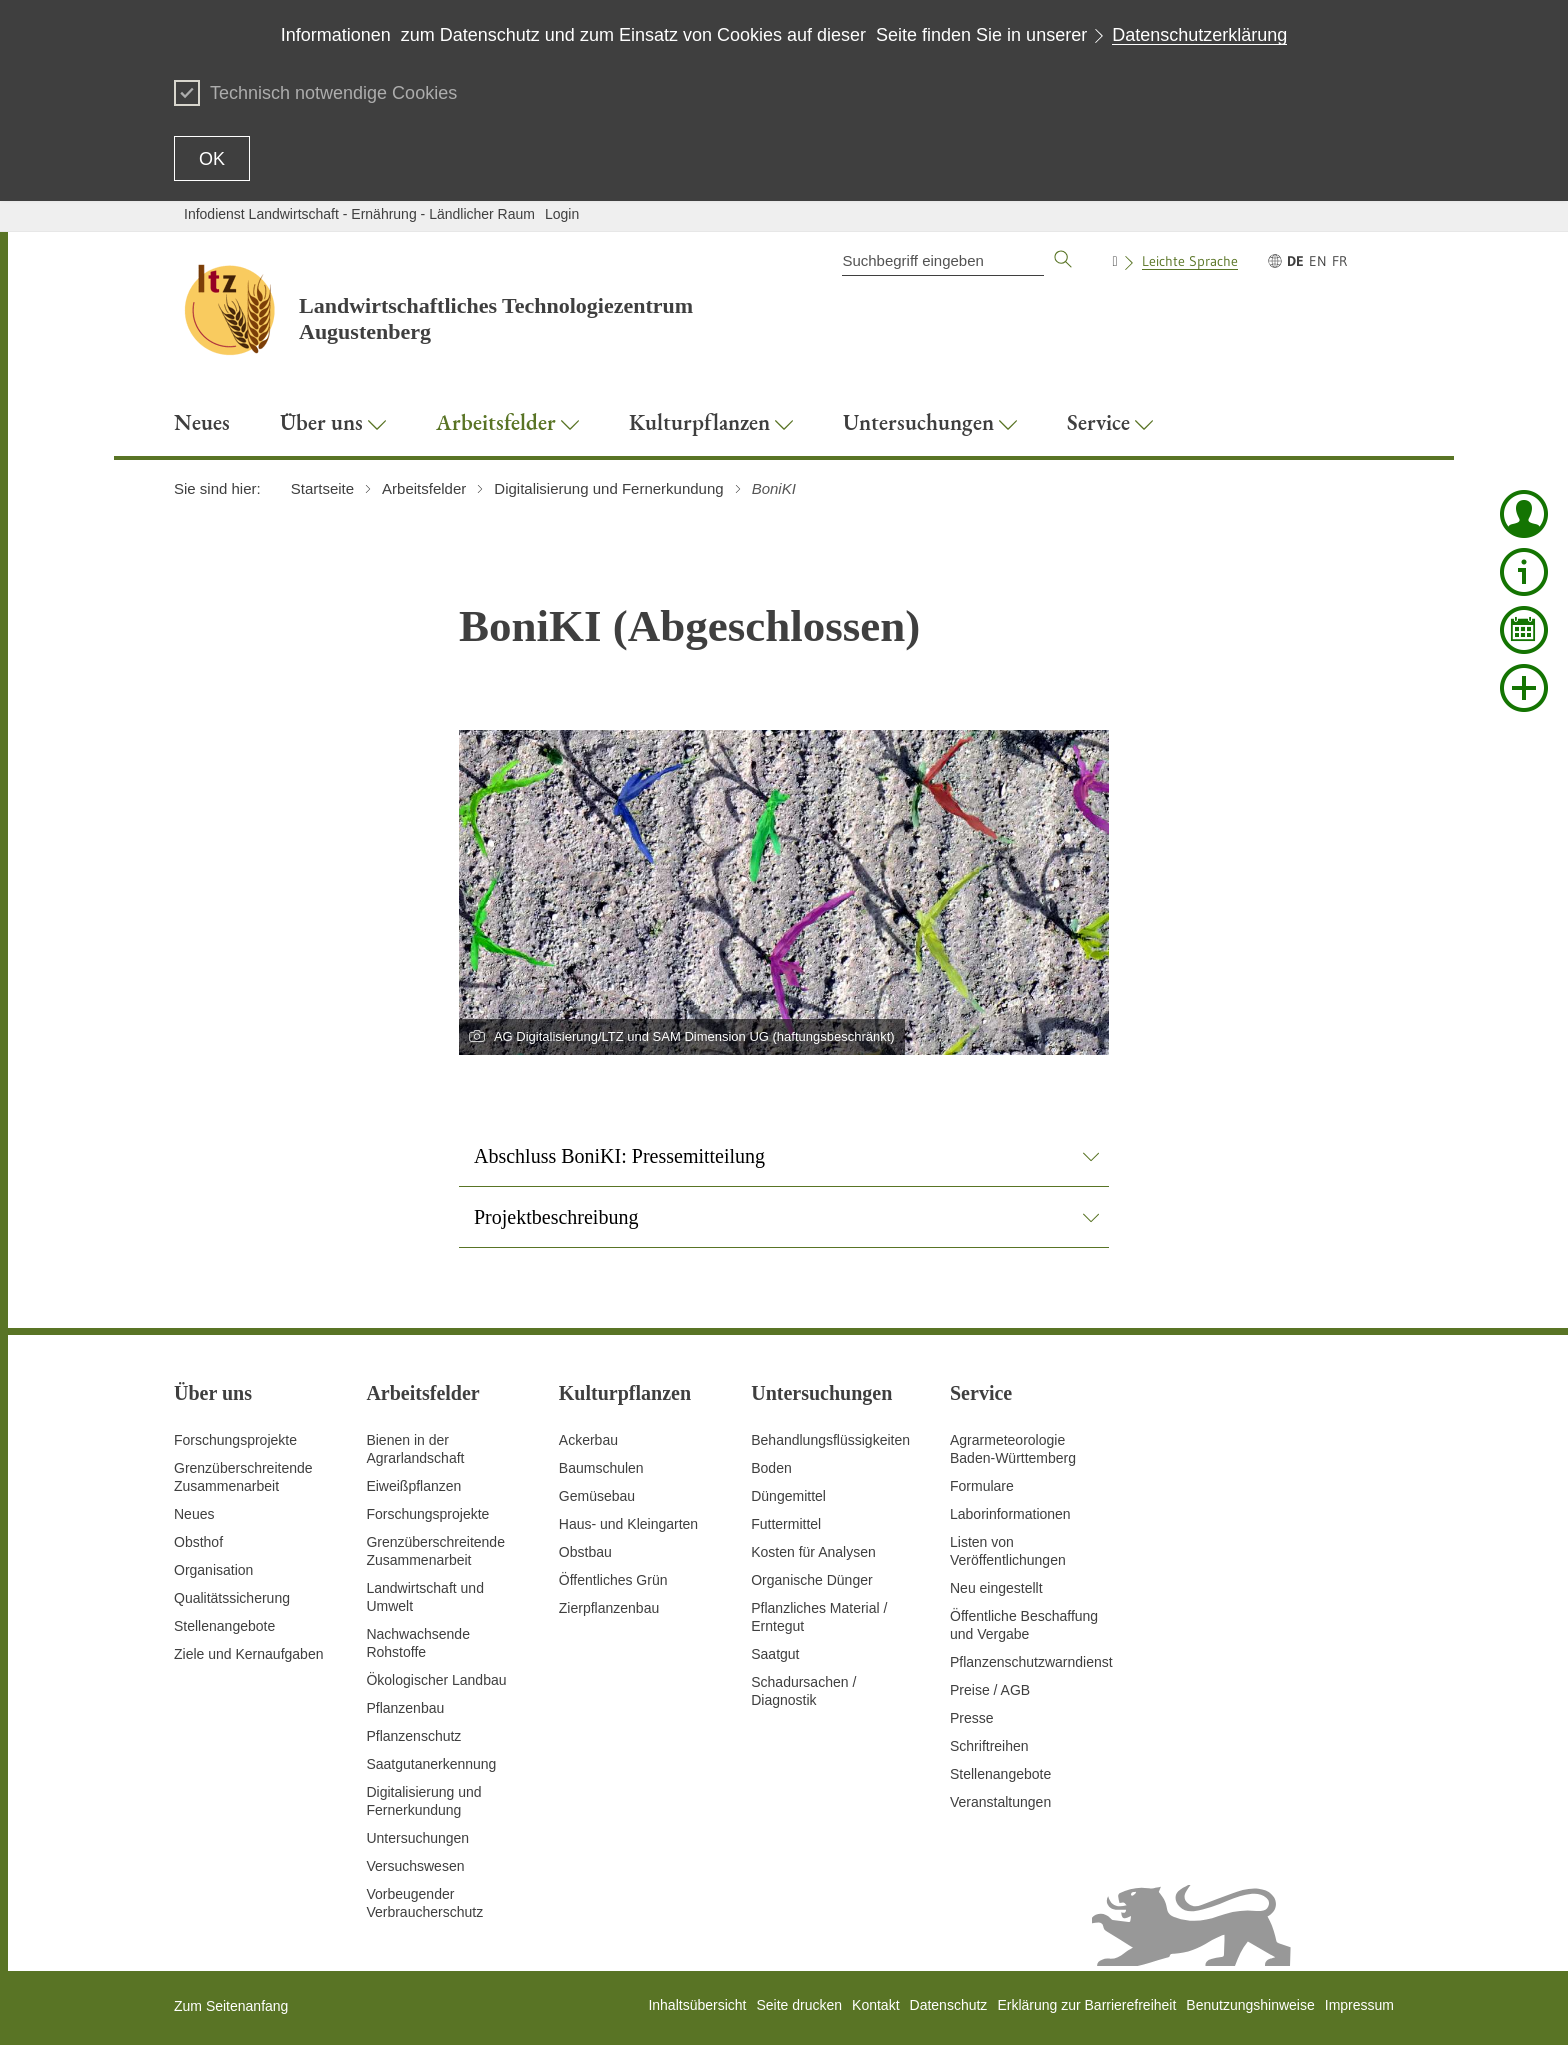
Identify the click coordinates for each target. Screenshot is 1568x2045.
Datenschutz (949, 2005)
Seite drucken (799, 2005)
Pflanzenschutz (413, 1736)
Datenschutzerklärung (1199, 35)
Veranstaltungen (1000, 1802)
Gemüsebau (597, 1496)
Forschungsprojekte (235, 1440)
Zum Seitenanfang (231, 2006)
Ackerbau (588, 1440)
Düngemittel (788, 1496)
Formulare (982, 1486)
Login (562, 214)
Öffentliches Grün (613, 1580)
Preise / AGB (990, 1690)
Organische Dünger (811, 1580)
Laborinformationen (1010, 1514)
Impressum (1359, 2005)
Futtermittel (786, 1524)
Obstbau (585, 1552)
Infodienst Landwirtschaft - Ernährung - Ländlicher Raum (359, 214)
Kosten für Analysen (813, 1552)
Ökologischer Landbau (436, 1680)
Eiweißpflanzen (413, 1486)
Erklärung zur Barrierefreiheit (1086, 2005)
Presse (972, 1718)
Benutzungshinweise (1250, 2005)
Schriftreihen (989, 1746)
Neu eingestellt (996, 1588)
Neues (194, 1514)
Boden (771, 1468)
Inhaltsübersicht (697, 2005)
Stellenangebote (224, 1626)
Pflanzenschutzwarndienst (1031, 1662)
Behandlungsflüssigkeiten (830, 1440)
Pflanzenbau (405, 1708)
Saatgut (775, 1654)
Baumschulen (601, 1468)
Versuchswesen (415, 1866)
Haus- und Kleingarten (628, 1524)
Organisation (213, 1570)
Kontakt (875, 2005)
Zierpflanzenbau (609, 1608)
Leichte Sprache (1190, 261)
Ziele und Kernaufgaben (248, 1654)
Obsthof (198, 1542)
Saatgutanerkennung (431, 1764)
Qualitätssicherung (232, 1598)
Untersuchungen (417, 1838)
